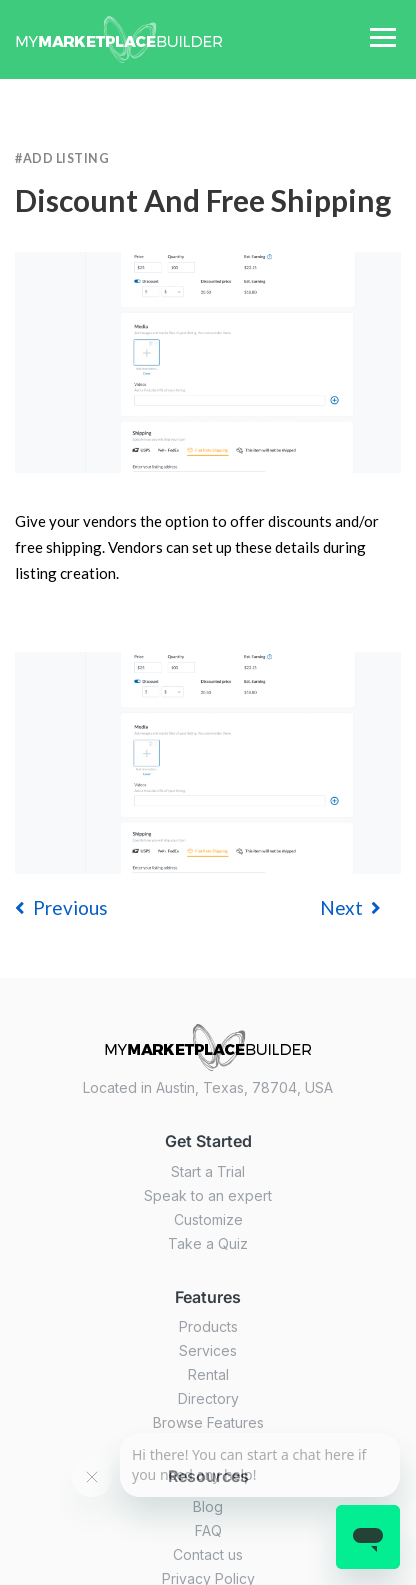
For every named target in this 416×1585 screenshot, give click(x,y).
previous (61, 907)
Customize (208, 1219)
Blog (208, 1506)
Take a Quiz (208, 1243)
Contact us (208, 1554)
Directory (208, 1398)
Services (208, 1350)
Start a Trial (208, 1171)
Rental (208, 1374)
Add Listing (66, 158)
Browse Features (208, 1422)
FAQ (208, 1530)
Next (350, 907)
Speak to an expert (208, 1195)
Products (208, 1326)
